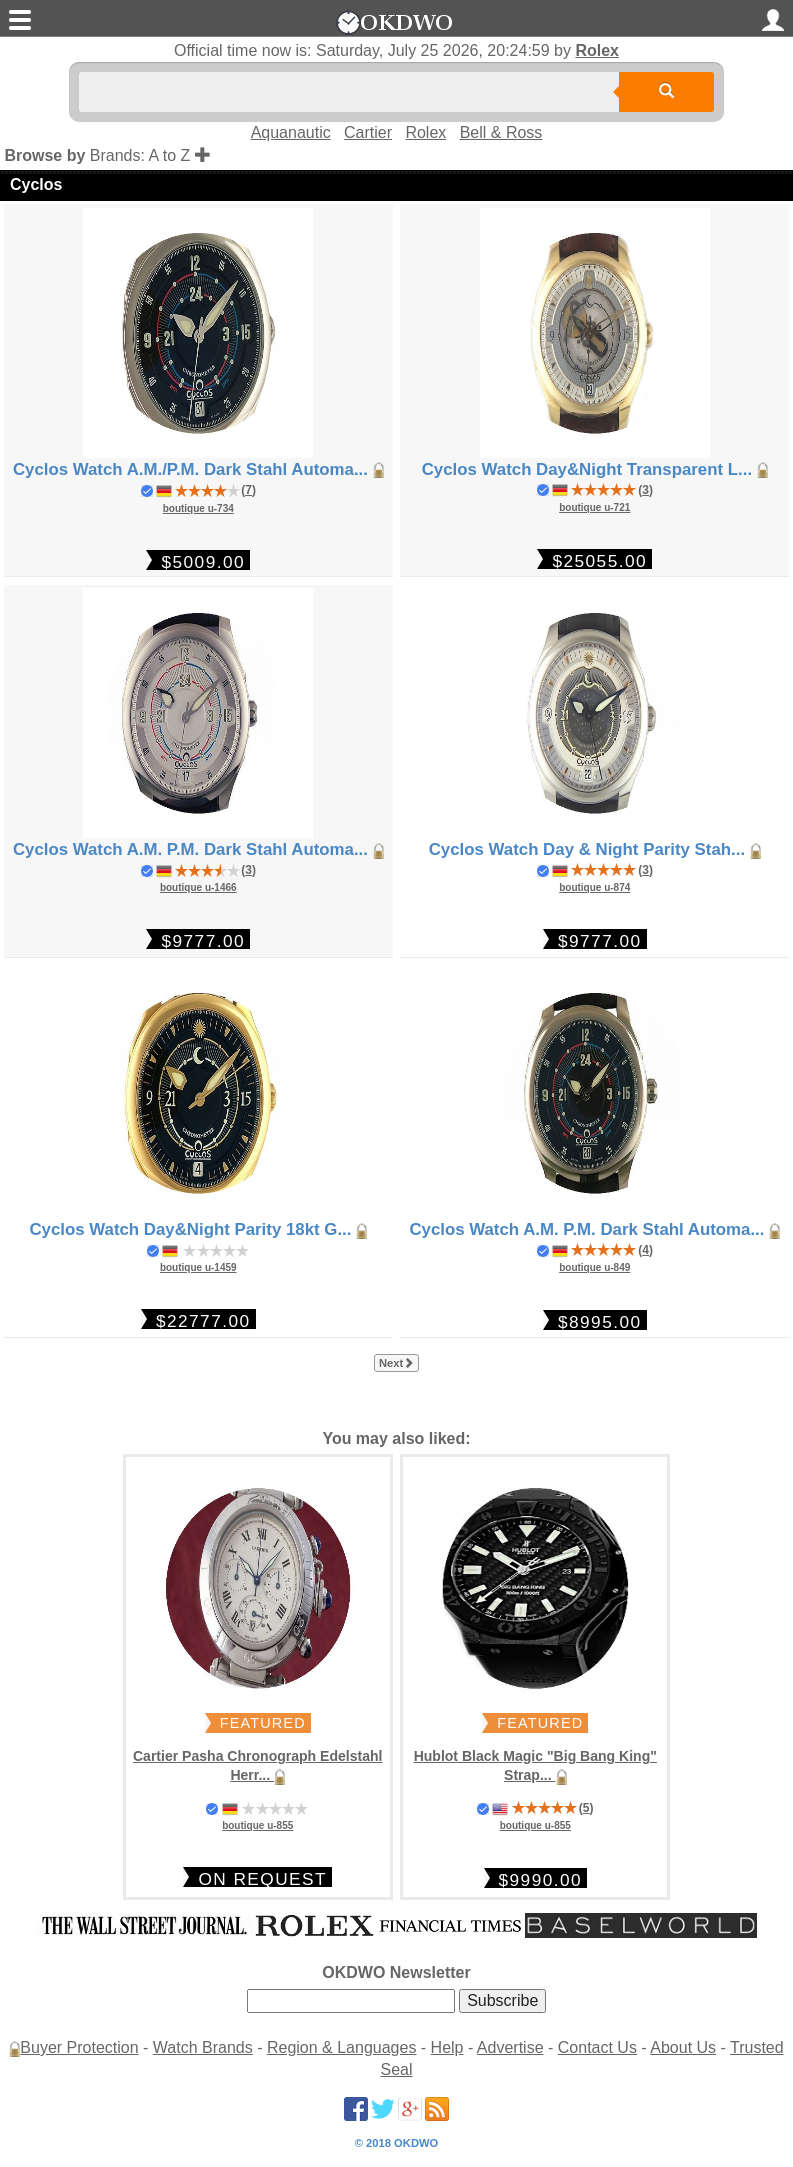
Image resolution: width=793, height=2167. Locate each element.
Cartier (368, 132)
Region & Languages (341, 2047)
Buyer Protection (79, 2047)
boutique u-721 (594, 507)
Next (396, 1363)
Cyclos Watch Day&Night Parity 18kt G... (198, 1229)
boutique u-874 (594, 887)
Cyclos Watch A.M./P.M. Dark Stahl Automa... (198, 469)
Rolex (597, 50)
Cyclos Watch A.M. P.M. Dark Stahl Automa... (198, 849)
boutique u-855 (257, 1825)
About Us (683, 2047)
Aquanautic (291, 132)
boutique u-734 (198, 508)
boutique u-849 (594, 1267)
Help (447, 2047)
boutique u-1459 (198, 1267)
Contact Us (597, 2047)
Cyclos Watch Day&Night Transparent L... (595, 469)
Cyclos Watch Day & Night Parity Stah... (595, 849)
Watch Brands (203, 2047)
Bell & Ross (501, 132)
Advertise (510, 2047)
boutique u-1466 (198, 887)
